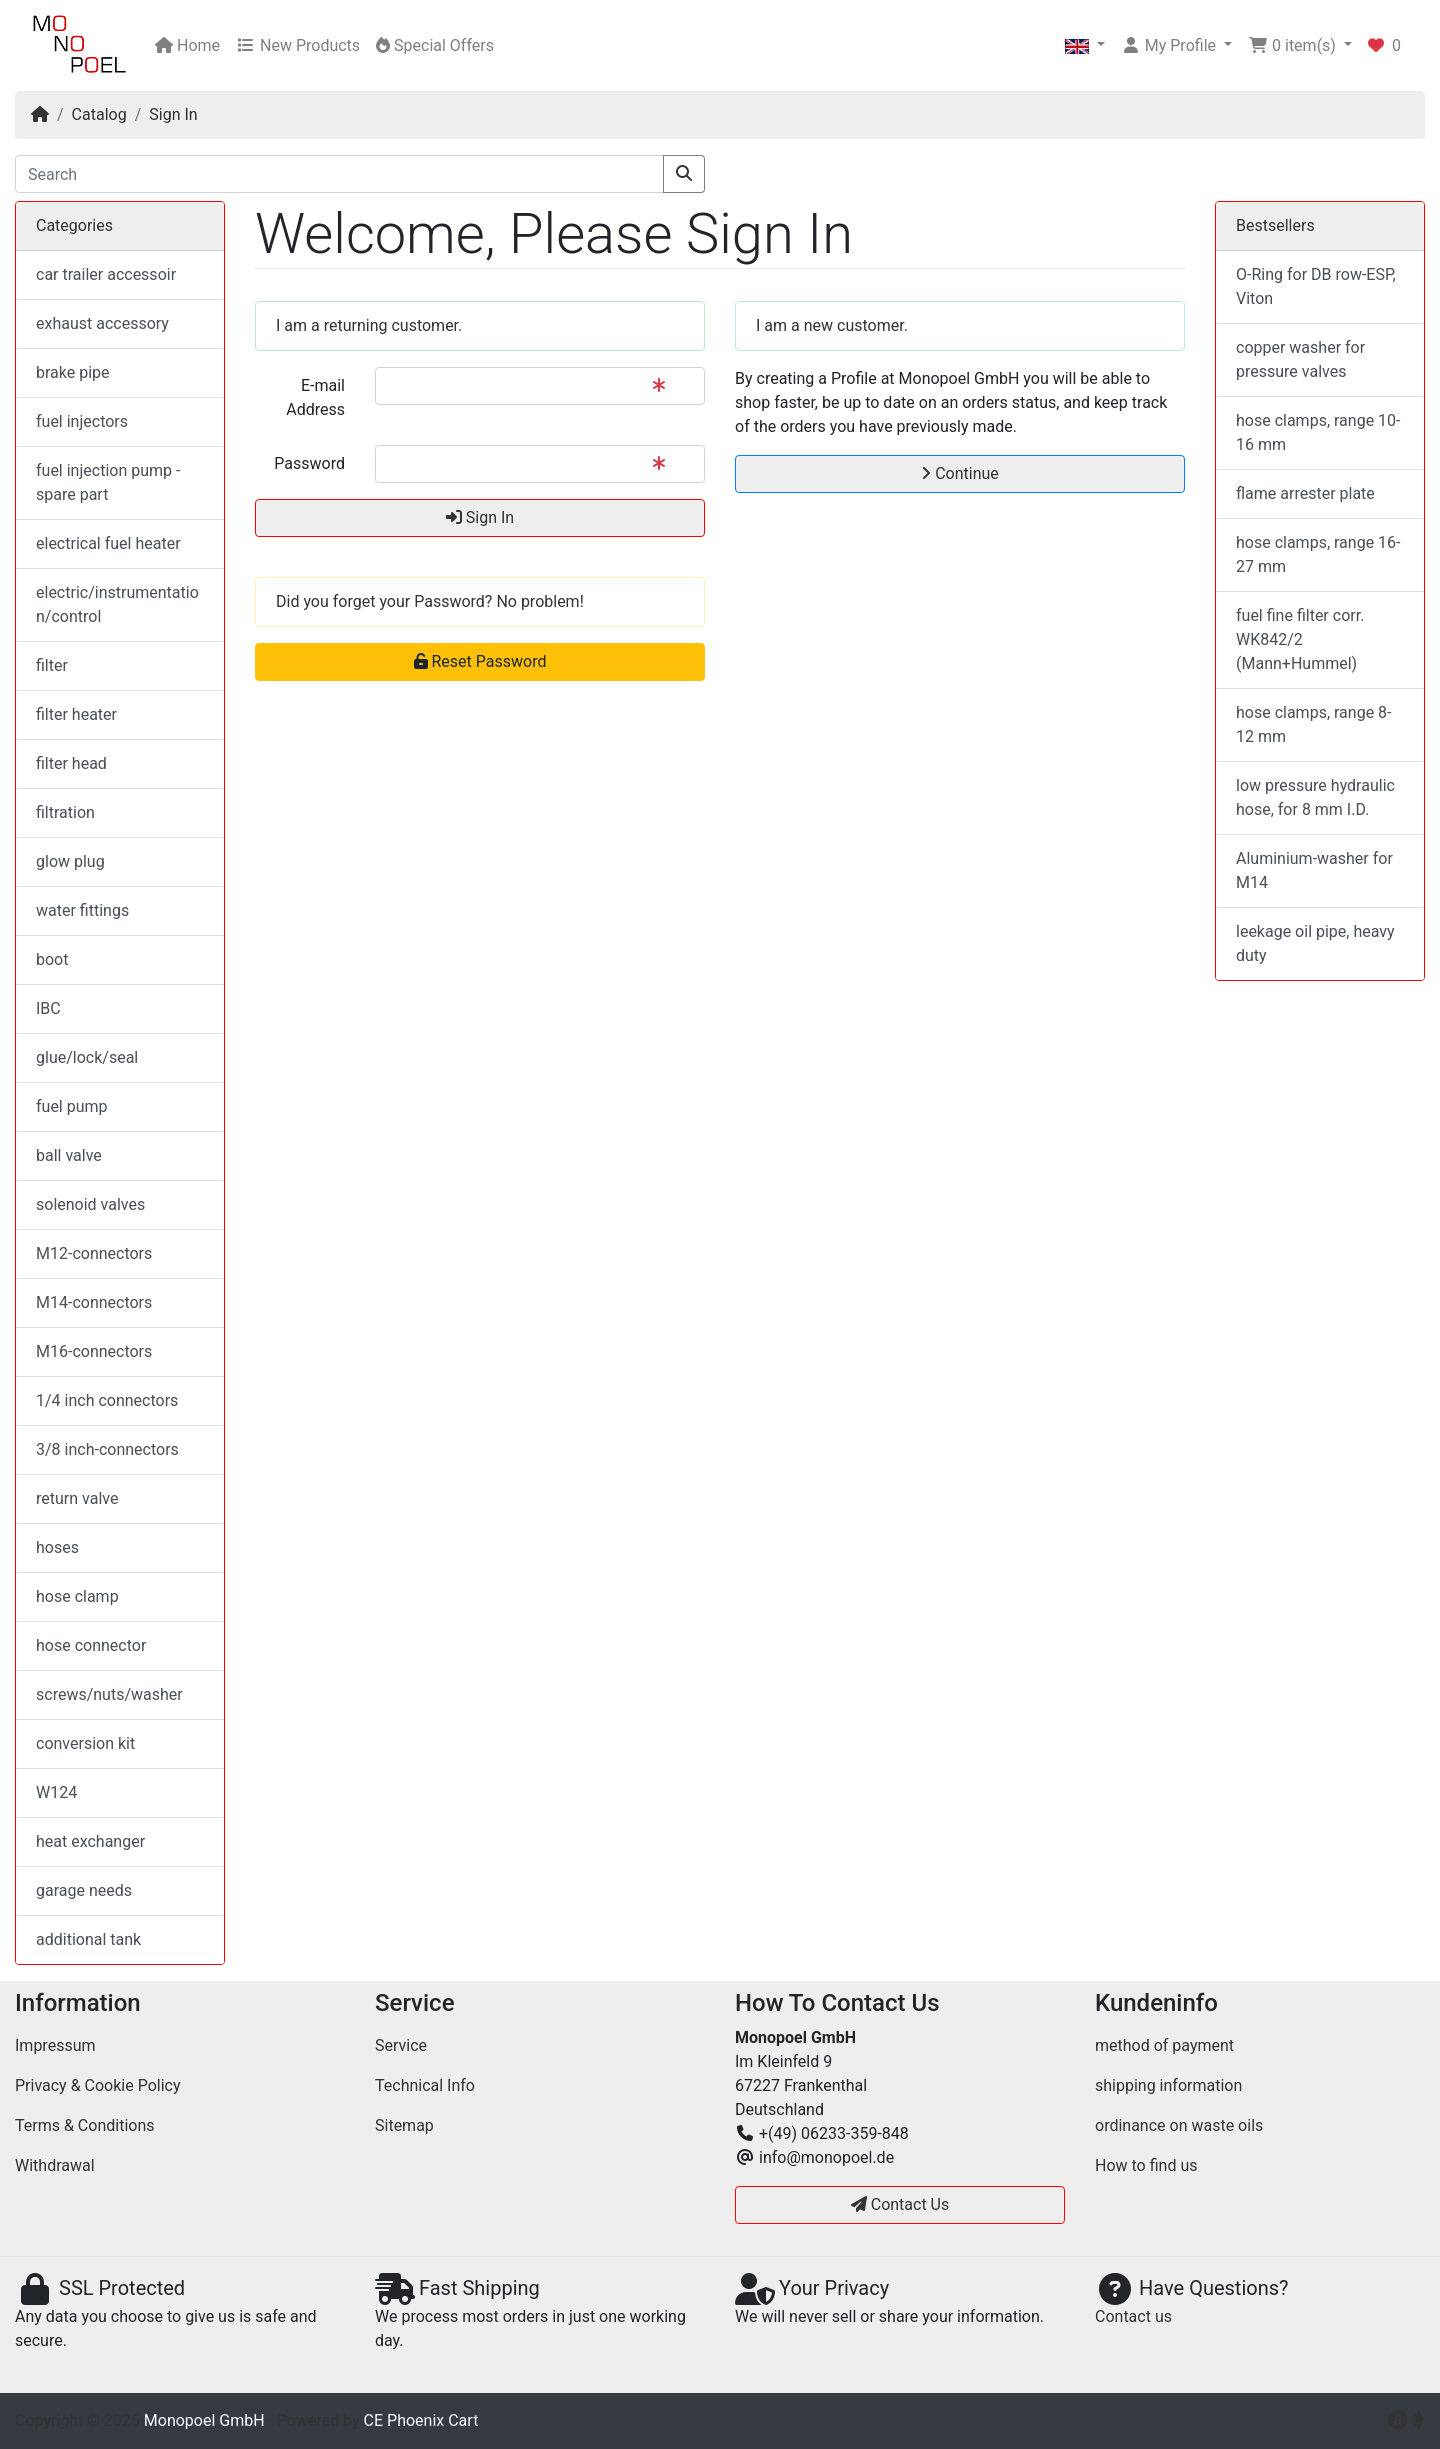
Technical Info (425, 2085)
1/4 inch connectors (107, 1400)
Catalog (99, 114)
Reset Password (480, 661)
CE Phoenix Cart (421, 2420)
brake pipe (73, 372)
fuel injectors (82, 421)
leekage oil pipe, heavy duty (1315, 943)
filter (52, 665)
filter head (71, 763)
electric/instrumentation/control (117, 604)
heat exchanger (90, 1841)
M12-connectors (94, 1253)
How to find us (1146, 2165)
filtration (65, 812)
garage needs (84, 1890)
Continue (960, 473)
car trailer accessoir (106, 274)
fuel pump (72, 1106)
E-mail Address (315, 397)
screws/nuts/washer (109, 1694)
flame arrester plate (1305, 493)
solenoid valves (90, 1204)
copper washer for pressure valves (1300, 359)
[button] (1085, 46)
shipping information (1168, 2085)
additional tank (88, 1939)
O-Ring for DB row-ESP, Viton (1316, 286)
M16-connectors (94, 1351)
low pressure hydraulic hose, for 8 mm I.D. (1315, 797)
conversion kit (85, 1743)
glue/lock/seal (87, 1057)
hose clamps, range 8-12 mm (1314, 724)
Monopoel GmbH (204, 2420)
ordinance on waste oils (1179, 2125)
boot (52, 959)
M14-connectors (94, 1302)
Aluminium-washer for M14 (1314, 870)
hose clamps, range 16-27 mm (1318, 554)
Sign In (173, 114)
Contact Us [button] (900, 2204)
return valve (77, 1498)
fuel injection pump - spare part (108, 482)
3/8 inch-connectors (107, 1449)
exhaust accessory (102, 323)
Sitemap (404, 2125)
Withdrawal (55, 2165)
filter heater (76, 714)
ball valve (69, 1155)
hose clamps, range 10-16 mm (1318, 432)
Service (401, 2045)
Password (309, 463)
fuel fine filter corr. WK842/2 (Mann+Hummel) (1300, 639)
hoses (57, 1547)
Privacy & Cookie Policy (98, 2085)
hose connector (91, 1645)
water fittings (82, 910)
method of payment (1164, 2045)
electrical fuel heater (108, 543)
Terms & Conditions (85, 2125)
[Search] (339, 174)
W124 (56, 1792)
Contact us (1133, 2316)
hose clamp (77, 1596)
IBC (48, 1008)
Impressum (55, 2045)
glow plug (70, 861)
